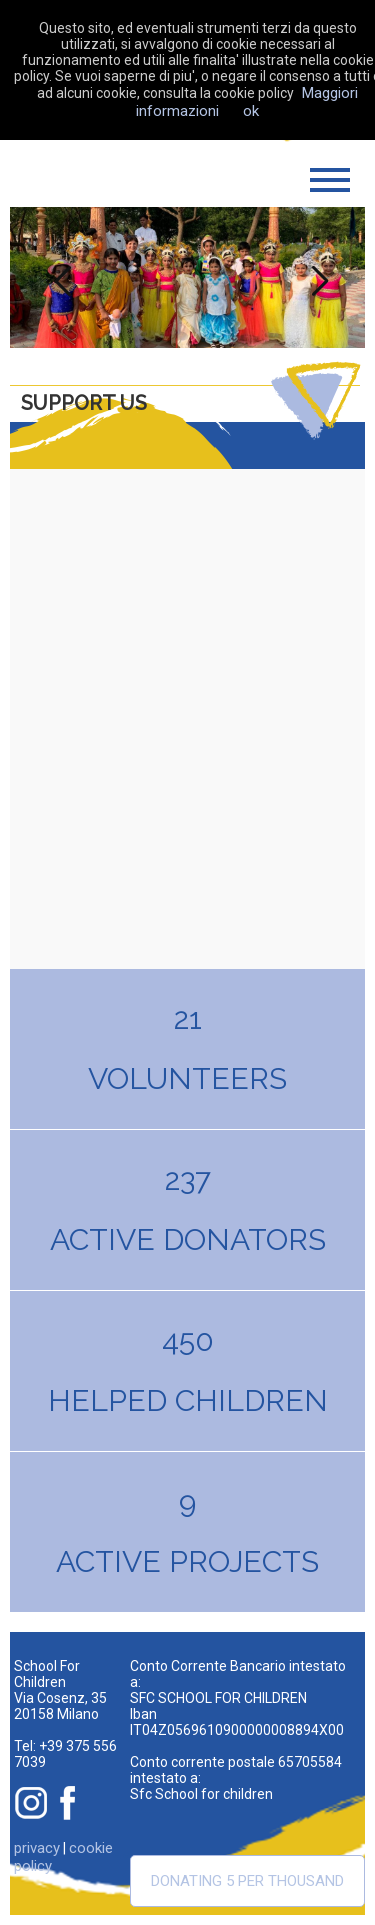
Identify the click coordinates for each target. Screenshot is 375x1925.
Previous (58, 277)
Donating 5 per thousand (247, 1881)
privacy (37, 1848)
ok (251, 111)
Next (317, 277)
